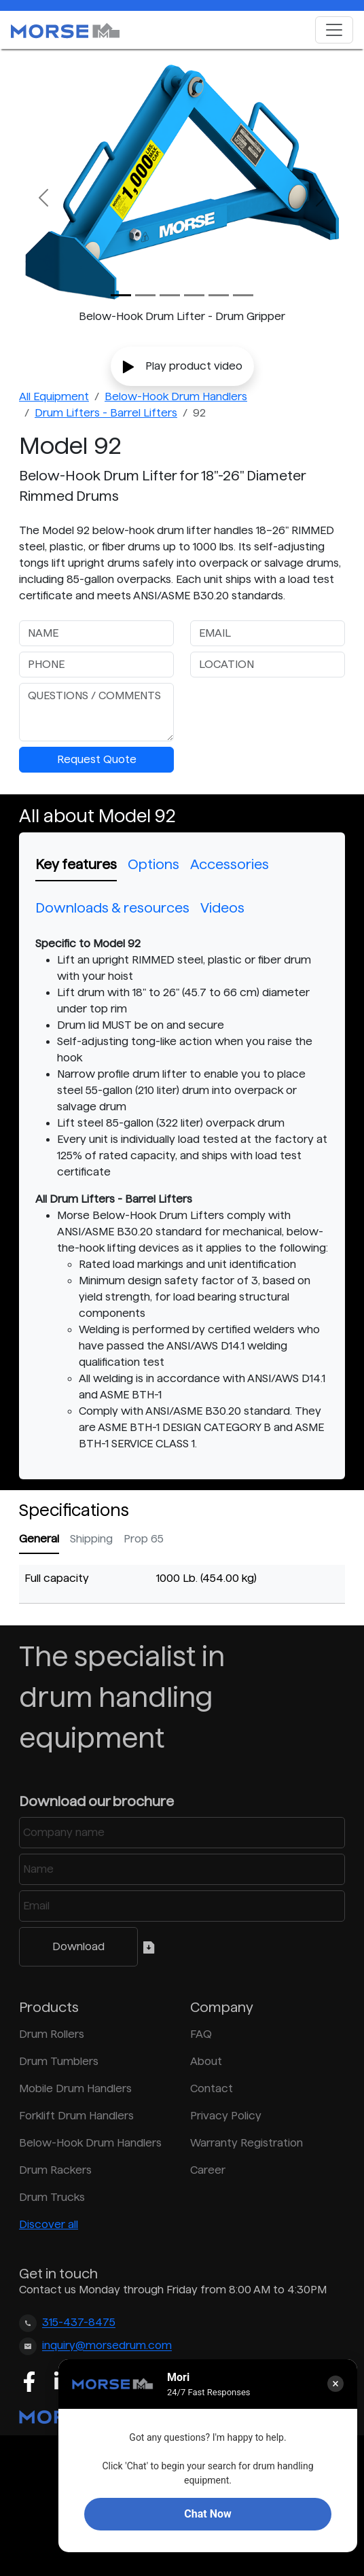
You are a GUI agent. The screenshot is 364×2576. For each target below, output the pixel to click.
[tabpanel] (182, 1194)
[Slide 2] (170, 295)
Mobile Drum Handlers (75, 2088)
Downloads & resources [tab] (112, 907)
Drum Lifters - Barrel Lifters (106, 413)
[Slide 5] (243, 295)
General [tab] (39, 1539)
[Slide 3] (194, 295)
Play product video (182, 367)
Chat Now (207, 2513)
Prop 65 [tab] (144, 1539)
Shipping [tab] (91, 1539)
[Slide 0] (121, 295)
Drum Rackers (55, 2170)
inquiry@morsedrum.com (107, 2346)
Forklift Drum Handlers (76, 2115)
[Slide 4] (218, 295)
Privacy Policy (225, 2115)
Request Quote (96, 759)
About (206, 2061)
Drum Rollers (51, 2034)
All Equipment (54, 396)
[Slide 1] (145, 295)
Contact (211, 2088)
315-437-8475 (78, 2323)
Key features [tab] (76, 864)
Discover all (48, 2224)
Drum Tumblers (58, 2061)
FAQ (201, 2034)
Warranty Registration (246, 2143)
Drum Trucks (52, 2197)
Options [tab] (153, 864)
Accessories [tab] (229, 864)
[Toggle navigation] (334, 29)
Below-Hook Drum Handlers (176, 396)
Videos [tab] (222, 907)
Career (207, 2170)
